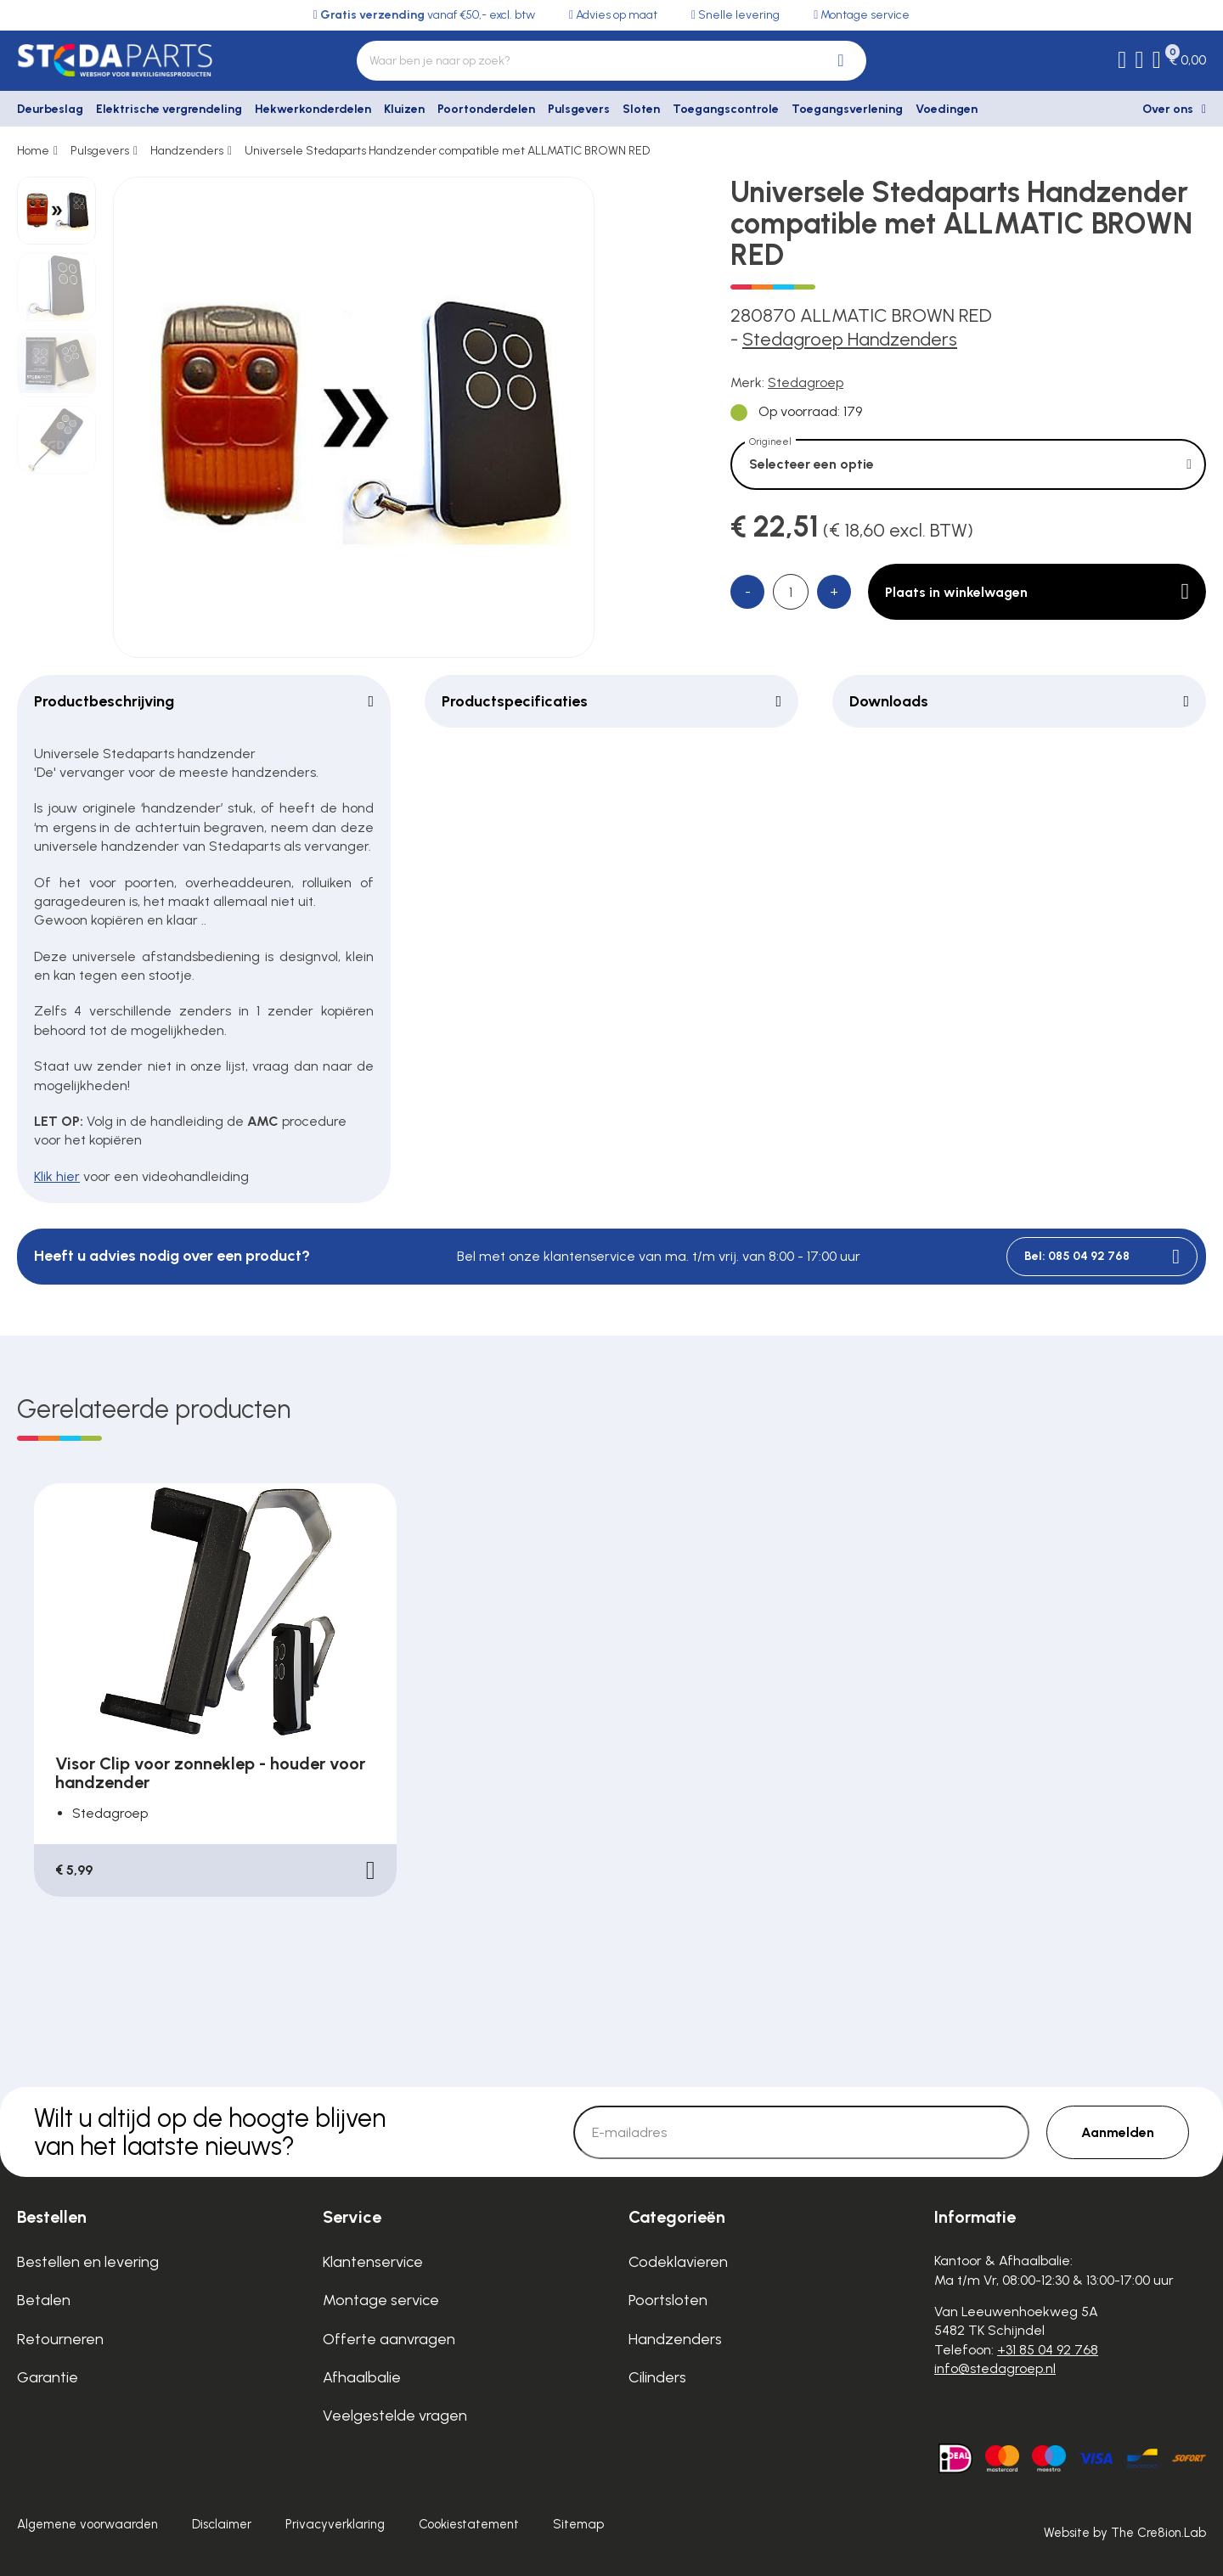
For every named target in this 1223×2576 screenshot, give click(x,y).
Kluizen (404, 109)
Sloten (641, 109)
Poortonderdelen (486, 109)
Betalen (43, 2300)
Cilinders (657, 2377)
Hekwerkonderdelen (313, 109)
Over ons (1167, 109)
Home (33, 150)
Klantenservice (373, 2262)
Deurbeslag (50, 109)
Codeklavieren (678, 2262)
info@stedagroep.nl (995, 2368)
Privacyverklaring (335, 2524)
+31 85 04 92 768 (1047, 2350)
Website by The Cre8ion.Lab (1125, 2532)
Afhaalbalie (362, 2377)
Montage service (381, 2300)
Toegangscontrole (726, 109)
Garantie (47, 2377)
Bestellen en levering (88, 2262)
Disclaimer (221, 2524)
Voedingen (947, 109)
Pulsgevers (579, 109)
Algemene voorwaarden (87, 2524)
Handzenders (186, 150)
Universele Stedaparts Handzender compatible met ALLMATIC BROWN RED (447, 150)
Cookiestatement (469, 2524)
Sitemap (578, 2524)
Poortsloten (667, 2300)
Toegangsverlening (847, 109)
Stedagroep (805, 382)
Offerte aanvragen (389, 2339)
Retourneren (60, 2339)
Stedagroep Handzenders (849, 339)
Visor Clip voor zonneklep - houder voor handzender (210, 1772)
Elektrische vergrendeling (169, 109)
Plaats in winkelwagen (1037, 592)
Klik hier (57, 1176)
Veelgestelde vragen (395, 2415)
